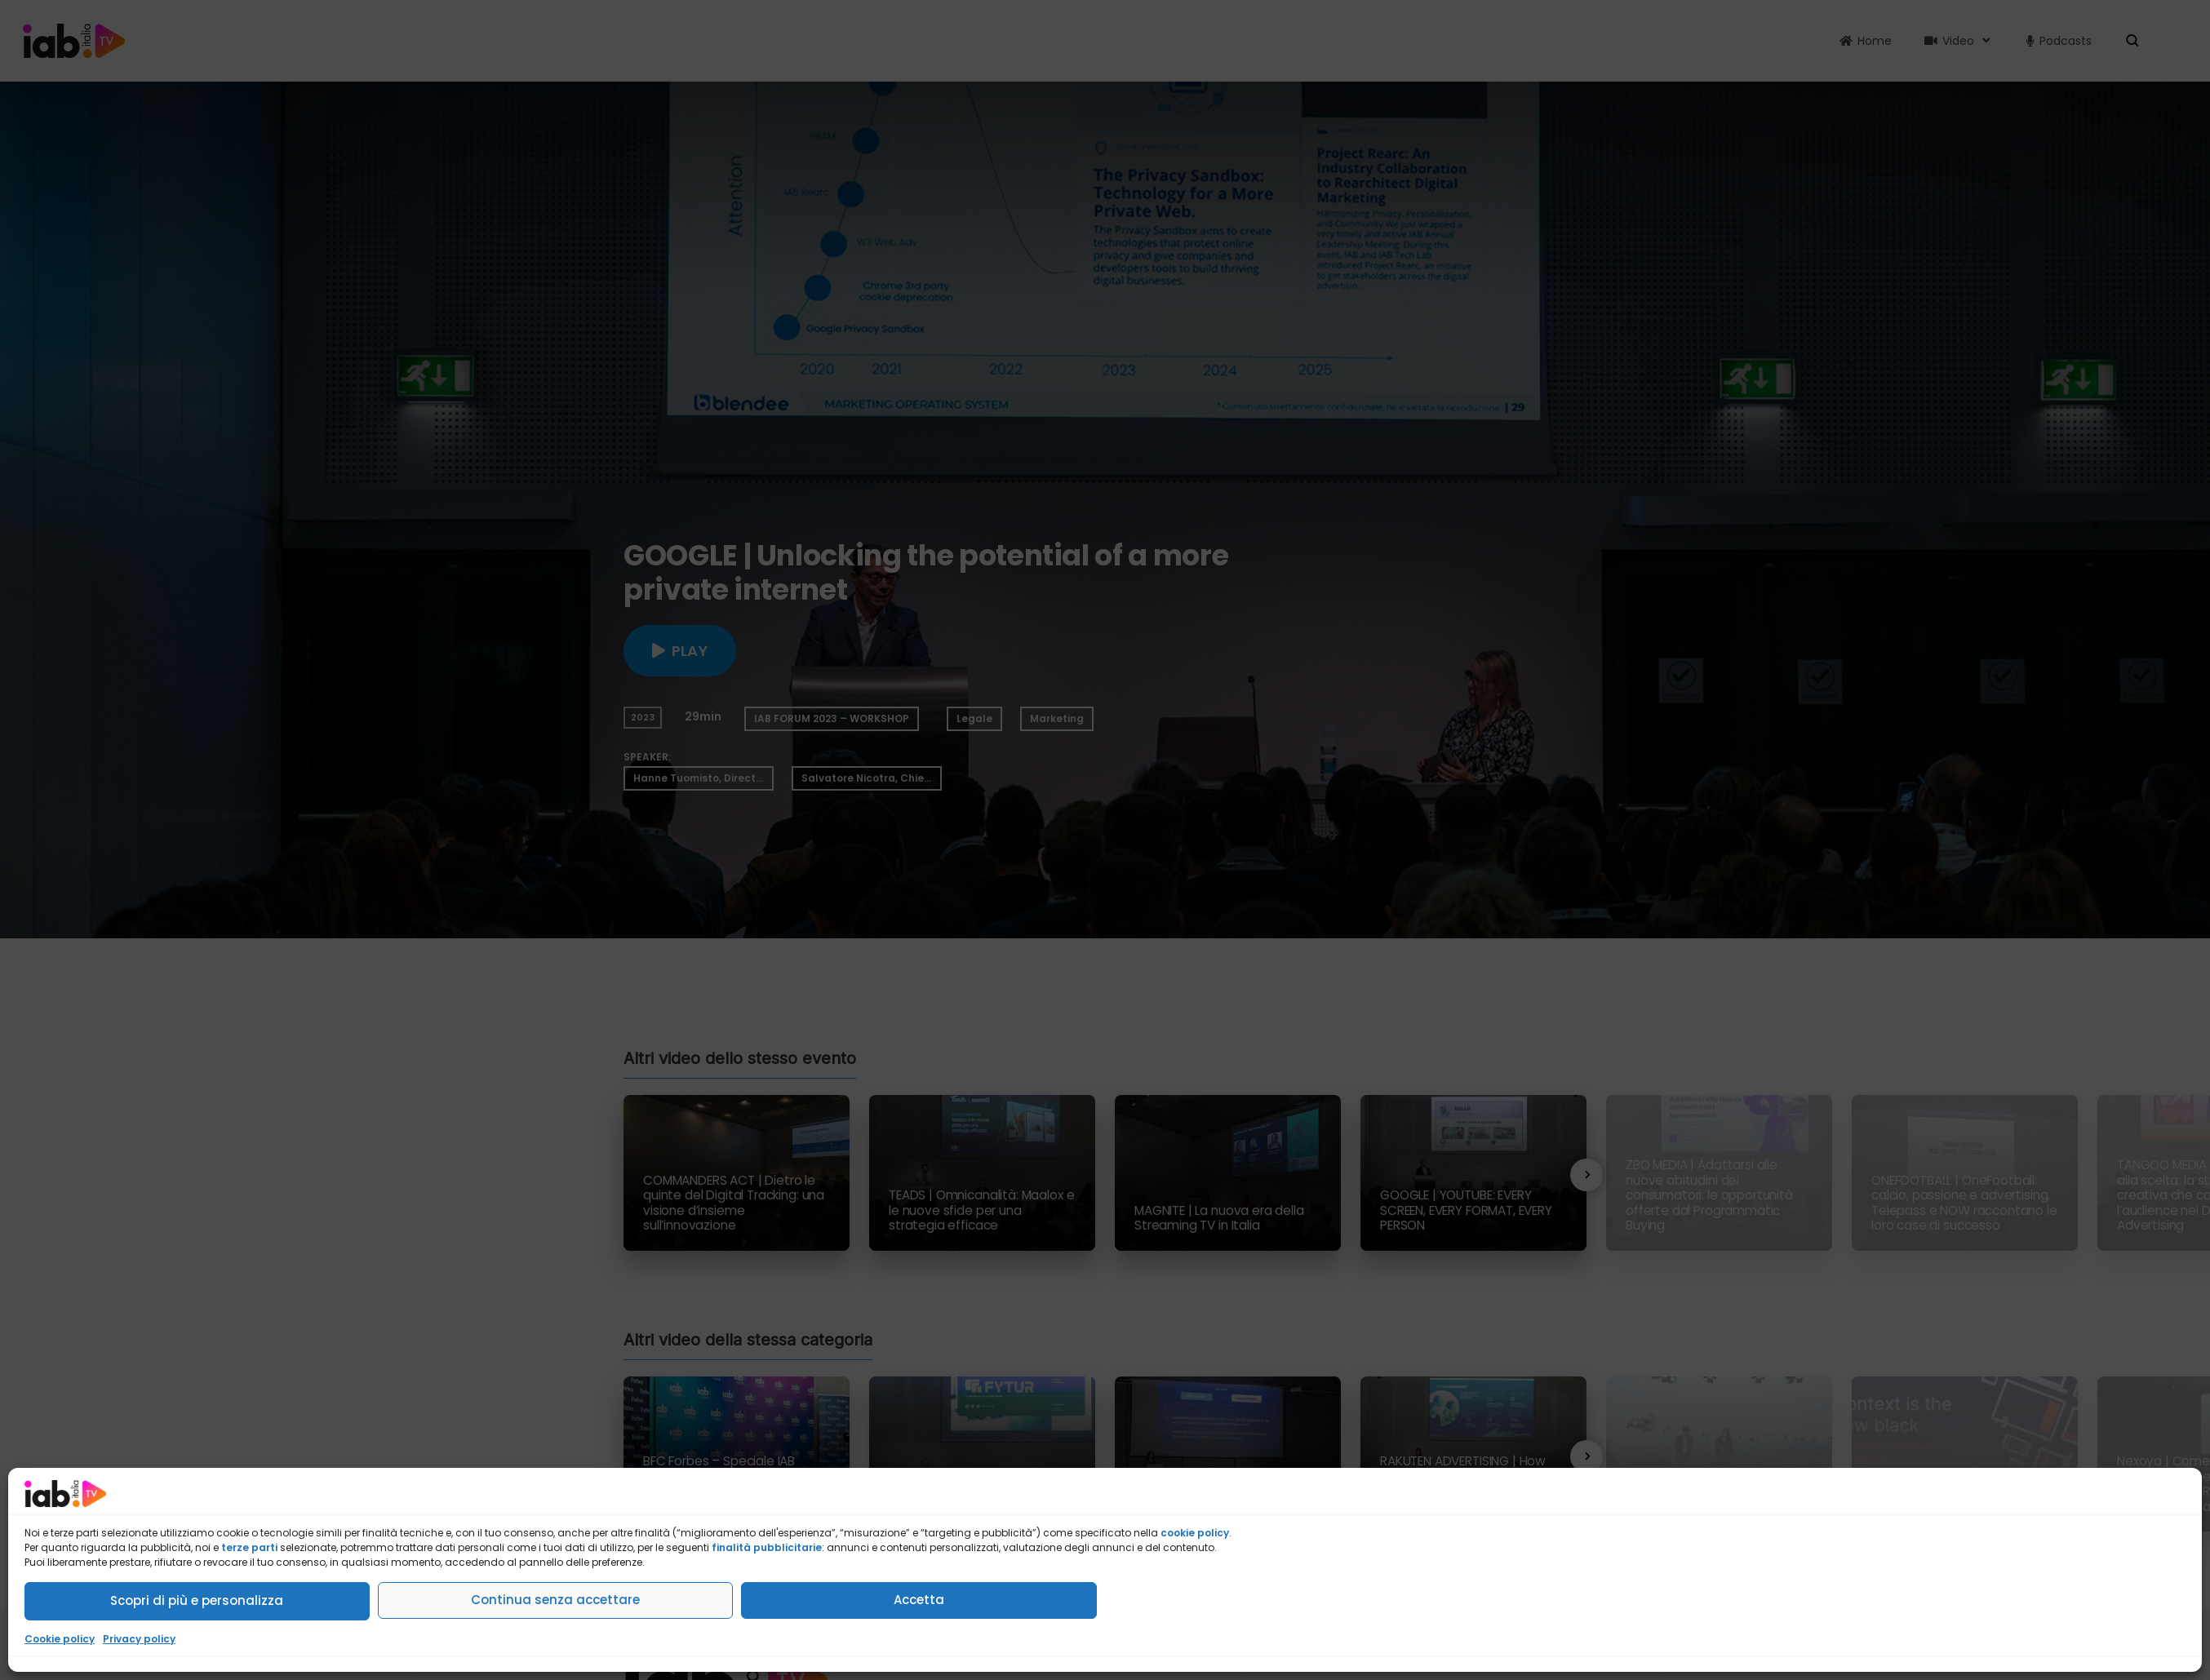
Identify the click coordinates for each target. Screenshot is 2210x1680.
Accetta (919, 1599)
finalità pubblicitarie (767, 1547)
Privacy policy (139, 1639)
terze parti (249, 1547)
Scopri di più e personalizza (196, 1600)
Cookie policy (59, 1639)
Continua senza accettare (555, 1599)
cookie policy (1194, 1533)
